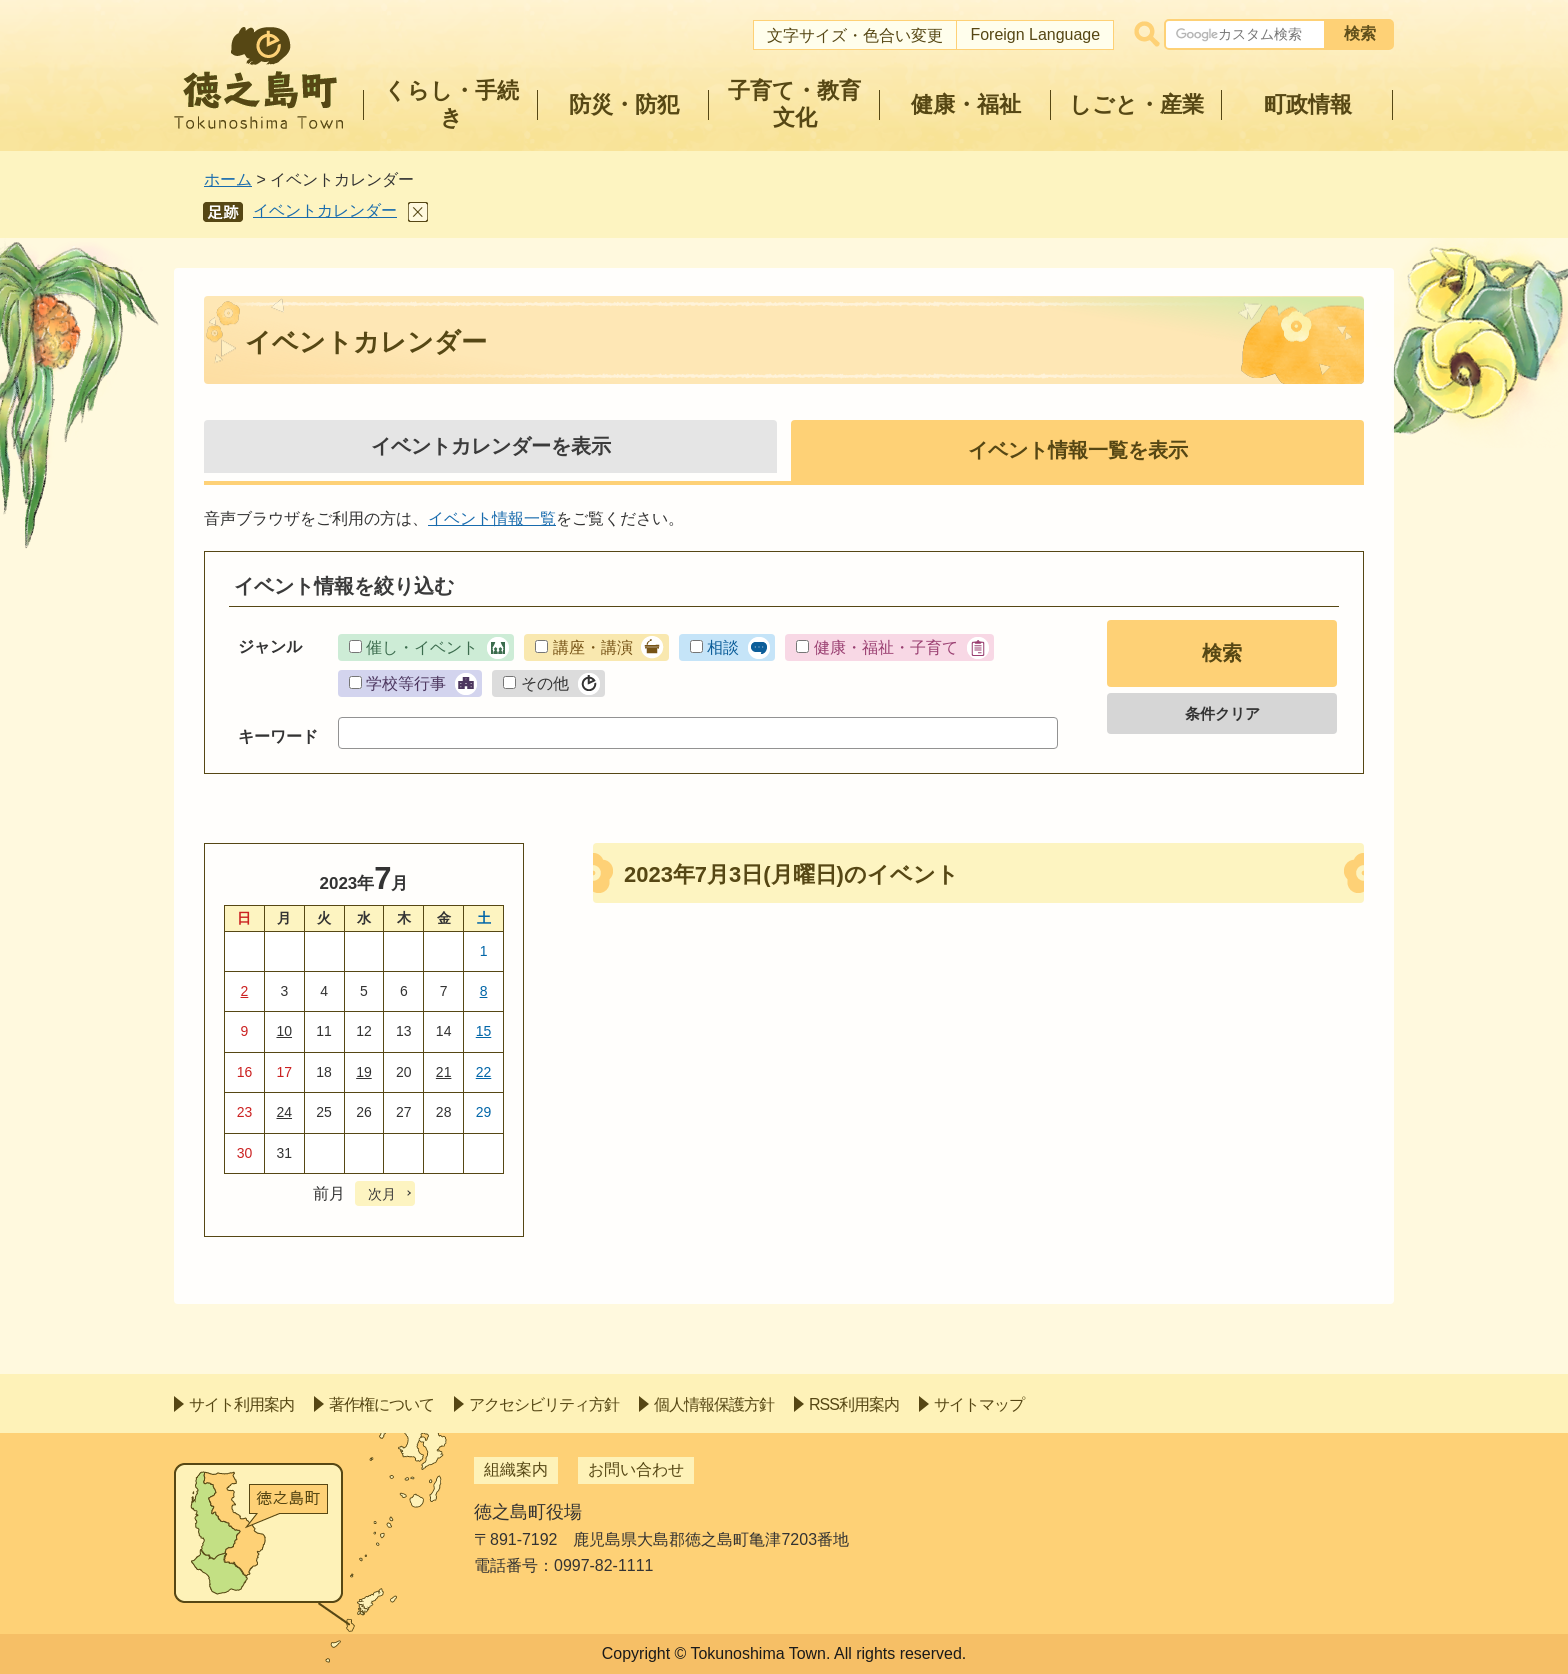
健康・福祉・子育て (886, 647)
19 (364, 1072)
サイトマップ (979, 1404)
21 (444, 1072)
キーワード (278, 736)
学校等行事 (406, 683)
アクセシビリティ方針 (544, 1404)
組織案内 (516, 1469)
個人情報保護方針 (714, 1404)
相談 (723, 647)
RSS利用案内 (854, 1404)
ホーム (228, 179)
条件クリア (1222, 713)
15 (484, 1031)
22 (484, 1072)
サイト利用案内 (241, 1404)
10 (284, 1031)
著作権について (381, 1404)
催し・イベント (422, 647)
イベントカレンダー (325, 210)
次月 (382, 1194)
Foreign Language (1035, 34)
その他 (545, 683)
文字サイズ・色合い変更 (855, 35)
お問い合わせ (636, 1469)
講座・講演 (593, 647)
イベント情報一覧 (492, 518)
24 (284, 1112)
